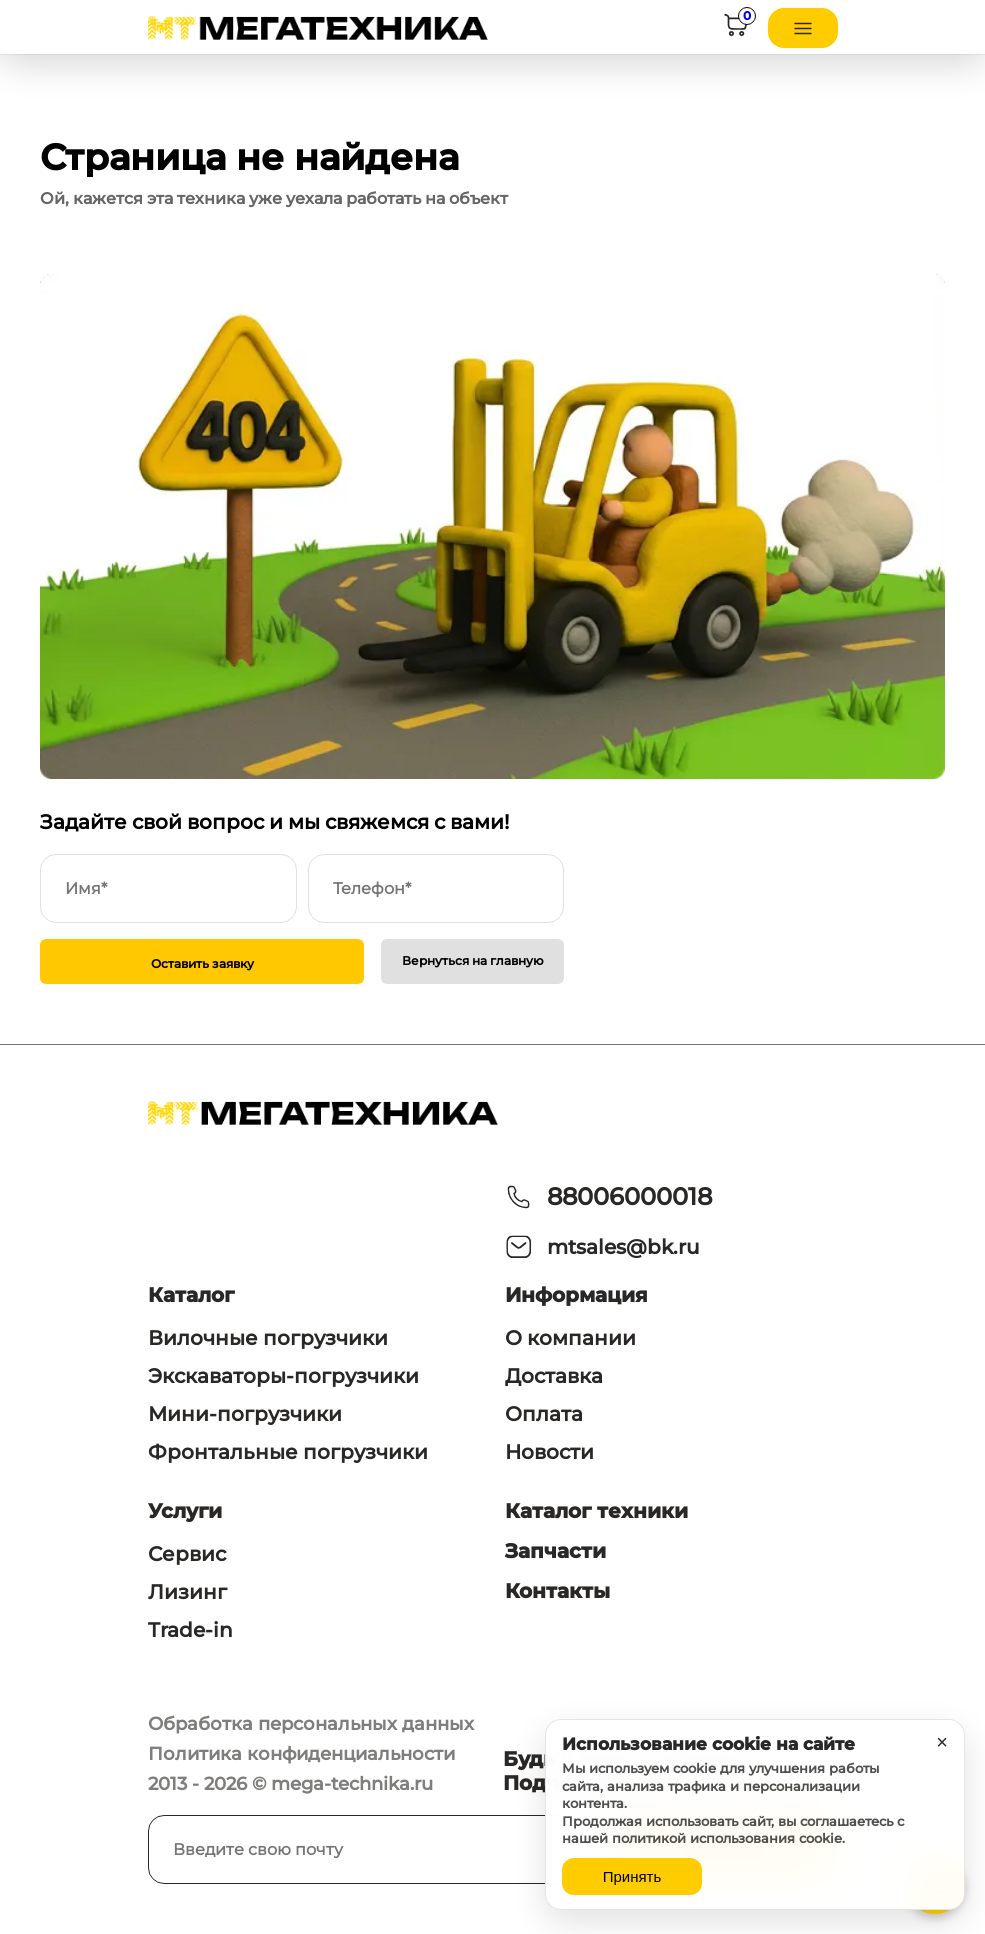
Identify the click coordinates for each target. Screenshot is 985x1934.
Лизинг (187, 1592)
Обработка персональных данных (311, 1724)
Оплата (544, 1414)
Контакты (557, 1591)
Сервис (187, 1554)
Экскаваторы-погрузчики (283, 1376)
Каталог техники (596, 1511)
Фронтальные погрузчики (288, 1452)
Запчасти (555, 1551)
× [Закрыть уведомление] (942, 1742)
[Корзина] (736, 28)
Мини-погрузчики (245, 1414)
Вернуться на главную (473, 960)
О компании (570, 1338)
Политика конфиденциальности (301, 1754)
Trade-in (190, 1630)
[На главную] (318, 28)
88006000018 (629, 1196)
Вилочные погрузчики (268, 1338)
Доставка (554, 1376)
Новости (549, 1452)
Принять (632, 1876)
